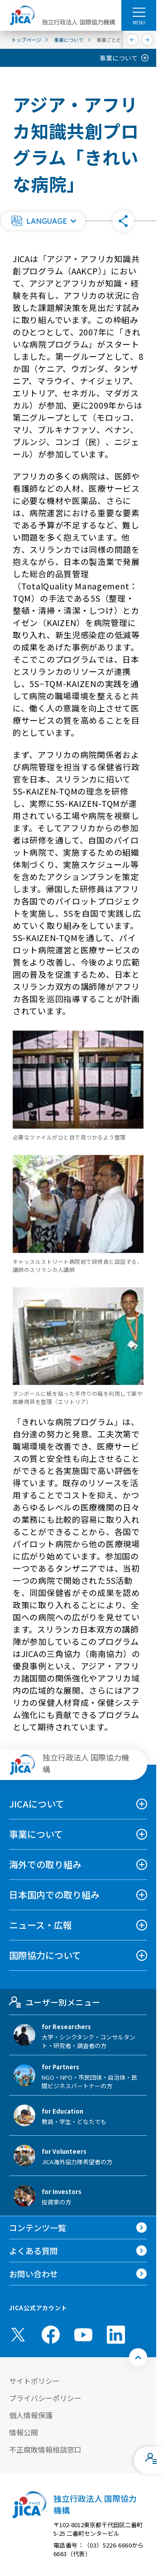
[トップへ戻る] (138, 2357)
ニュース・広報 (40, 1924)
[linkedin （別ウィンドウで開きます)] (116, 2335)
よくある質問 (33, 2250)
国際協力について (45, 1955)
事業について (119, 57)
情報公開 (23, 2432)
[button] (43, 221)
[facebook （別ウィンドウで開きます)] (51, 2335)
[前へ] (132, 40)
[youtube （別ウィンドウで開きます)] (83, 2334)
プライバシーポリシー (45, 2397)
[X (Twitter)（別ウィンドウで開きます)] (18, 2334)
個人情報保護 (31, 2415)
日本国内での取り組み (54, 1894)
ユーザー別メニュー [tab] (54, 2002)
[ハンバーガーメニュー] (139, 12)
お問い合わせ (33, 2273)
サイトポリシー (34, 2380)
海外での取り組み (45, 1864)
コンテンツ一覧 (37, 2227)
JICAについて (36, 1803)
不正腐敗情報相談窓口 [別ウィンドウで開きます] (45, 2449)
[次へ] (147, 40)
